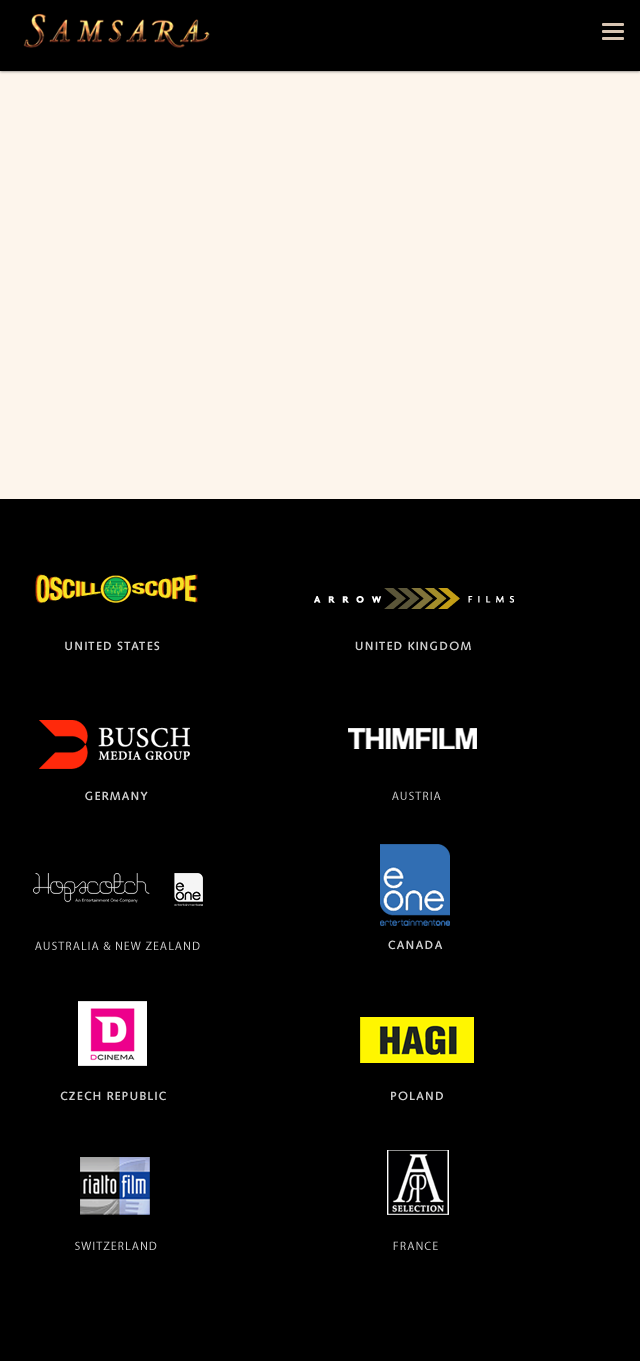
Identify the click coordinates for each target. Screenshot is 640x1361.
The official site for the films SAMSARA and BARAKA (116, 35)
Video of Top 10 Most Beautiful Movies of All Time (320, 298)
